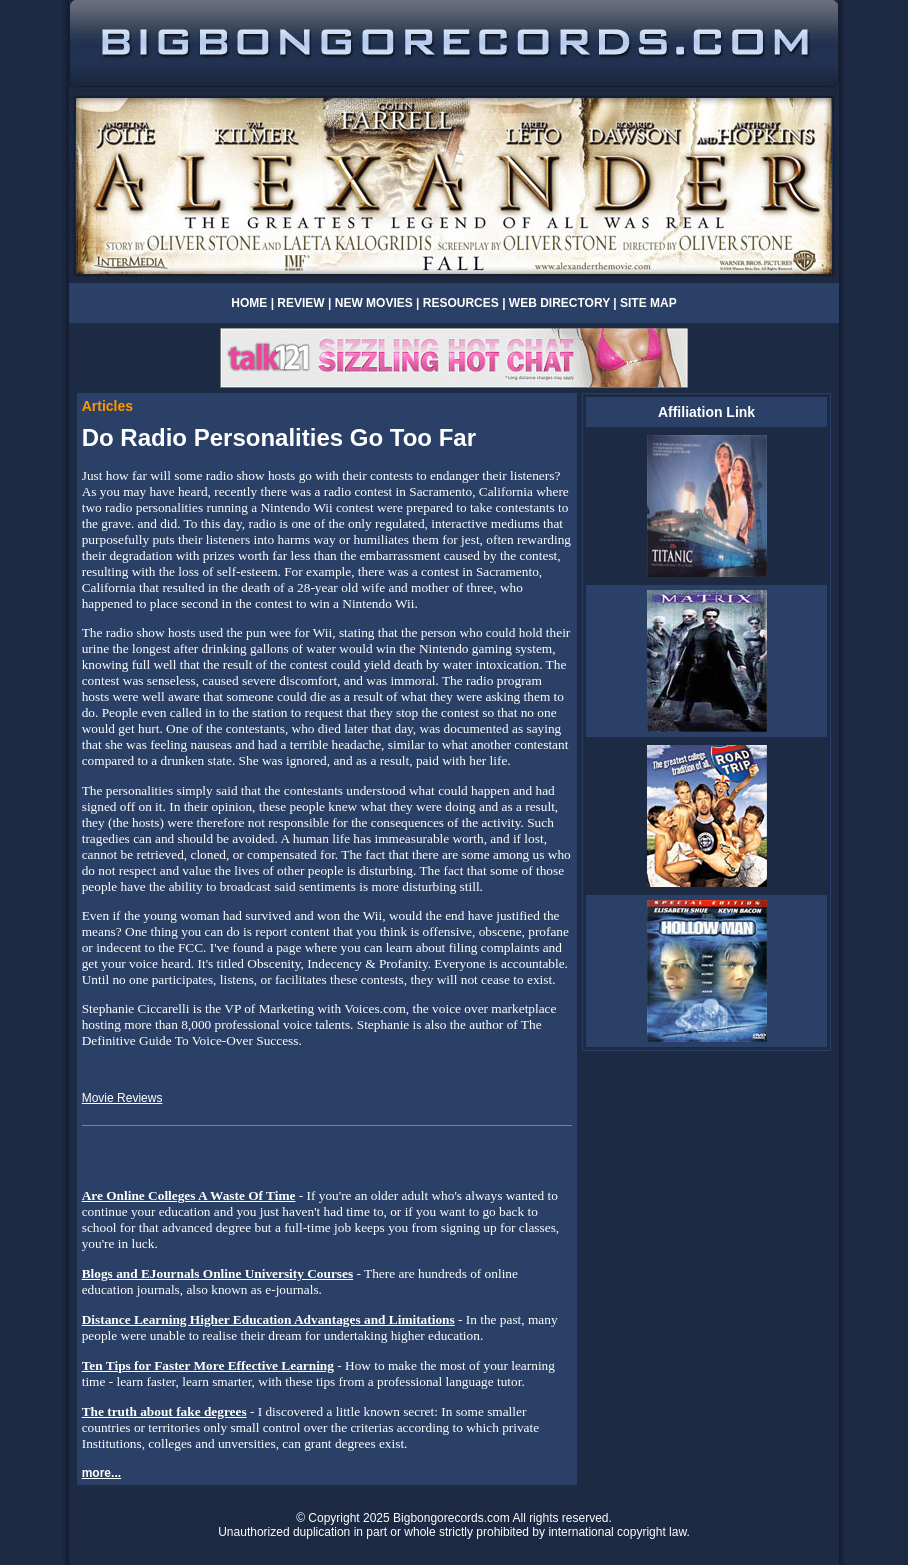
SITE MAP (648, 303)
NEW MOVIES (374, 303)
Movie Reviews (122, 1098)
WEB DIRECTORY (559, 303)
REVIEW (300, 303)
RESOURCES (461, 303)
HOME (249, 303)
